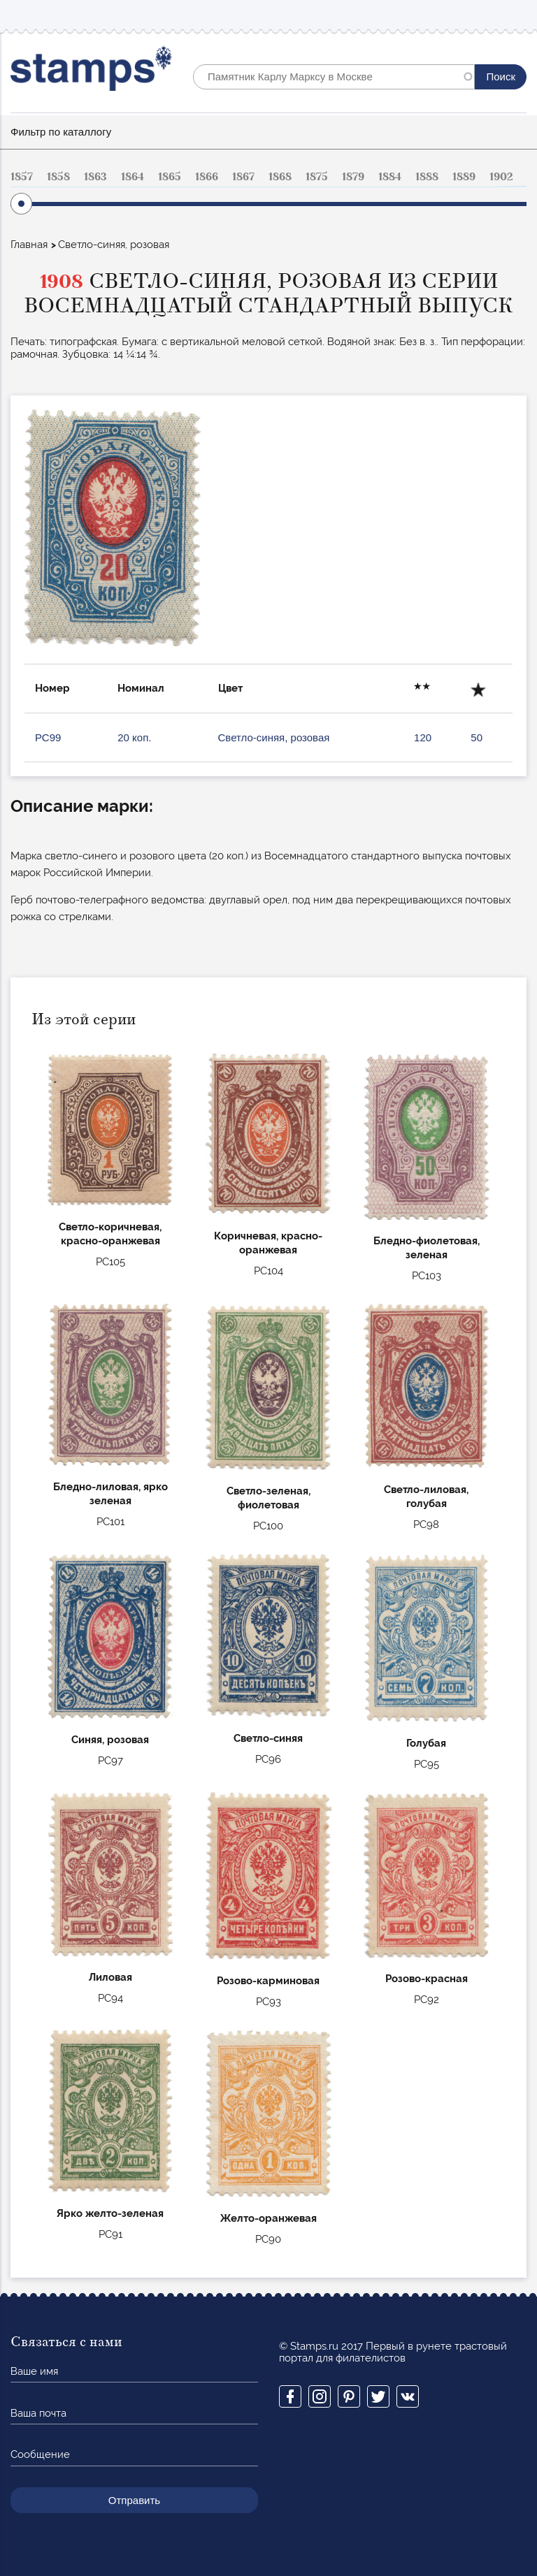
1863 (95, 176)
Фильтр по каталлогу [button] (60, 132)
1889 (463, 176)
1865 (169, 176)
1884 (389, 176)
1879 (353, 176)
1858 (58, 176)
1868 (280, 176)
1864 (132, 176)
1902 (501, 176)
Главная (29, 244)
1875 (317, 176)
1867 (243, 176)
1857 (21, 176)
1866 (206, 176)
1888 (426, 176)
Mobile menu (515, 15)
